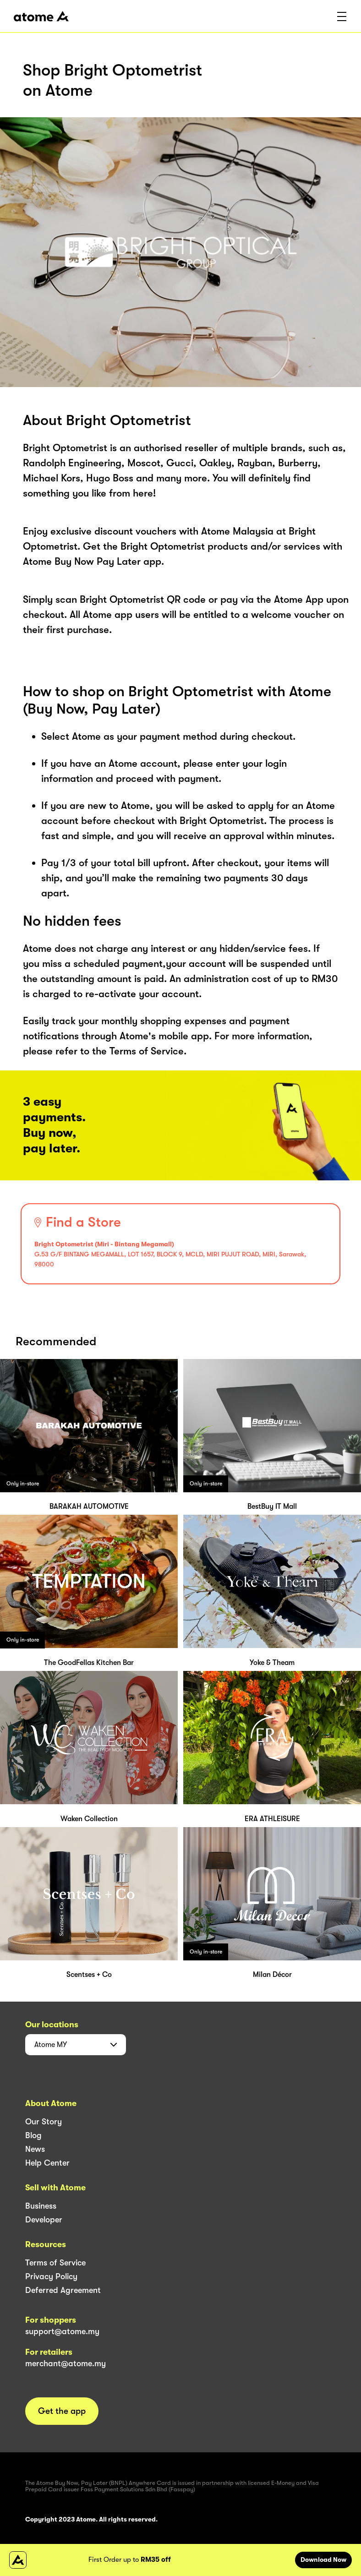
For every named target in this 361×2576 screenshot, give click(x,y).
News (35, 2149)
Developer (43, 2219)
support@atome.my (62, 2331)
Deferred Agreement (63, 2290)
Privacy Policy (51, 2276)
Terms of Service (55, 2262)
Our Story (43, 2121)
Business (40, 2205)
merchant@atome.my (65, 2363)
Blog (33, 2135)
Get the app (62, 2411)
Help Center (47, 2162)
